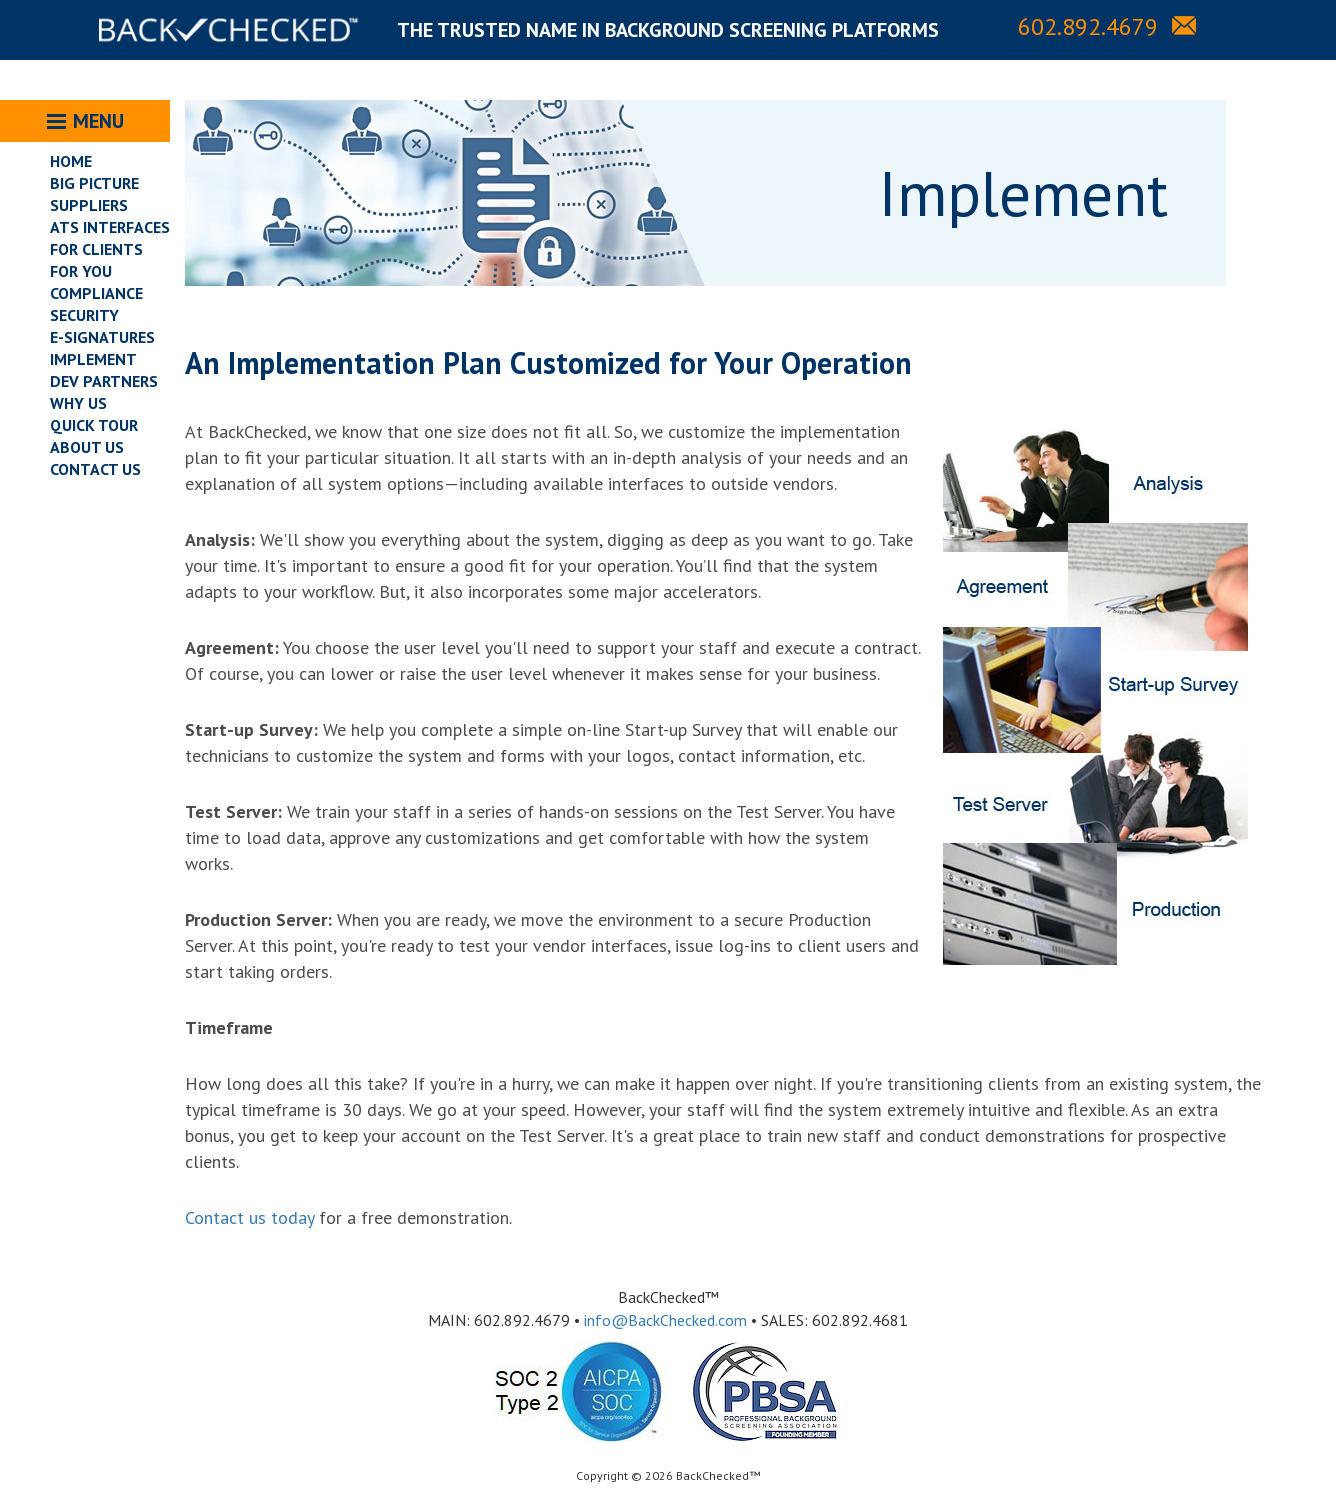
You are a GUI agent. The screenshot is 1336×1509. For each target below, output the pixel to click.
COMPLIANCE (96, 293)
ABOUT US (87, 447)
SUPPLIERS (89, 205)
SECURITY (84, 315)
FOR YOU (81, 271)
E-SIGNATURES (102, 337)
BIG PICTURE (94, 183)
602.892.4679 (1088, 26)
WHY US (78, 403)
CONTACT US (95, 469)
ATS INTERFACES (110, 227)
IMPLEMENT (93, 359)
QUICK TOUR (94, 425)
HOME (71, 161)
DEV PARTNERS (104, 381)
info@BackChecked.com (665, 1320)
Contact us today (249, 1217)
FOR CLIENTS (96, 249)
